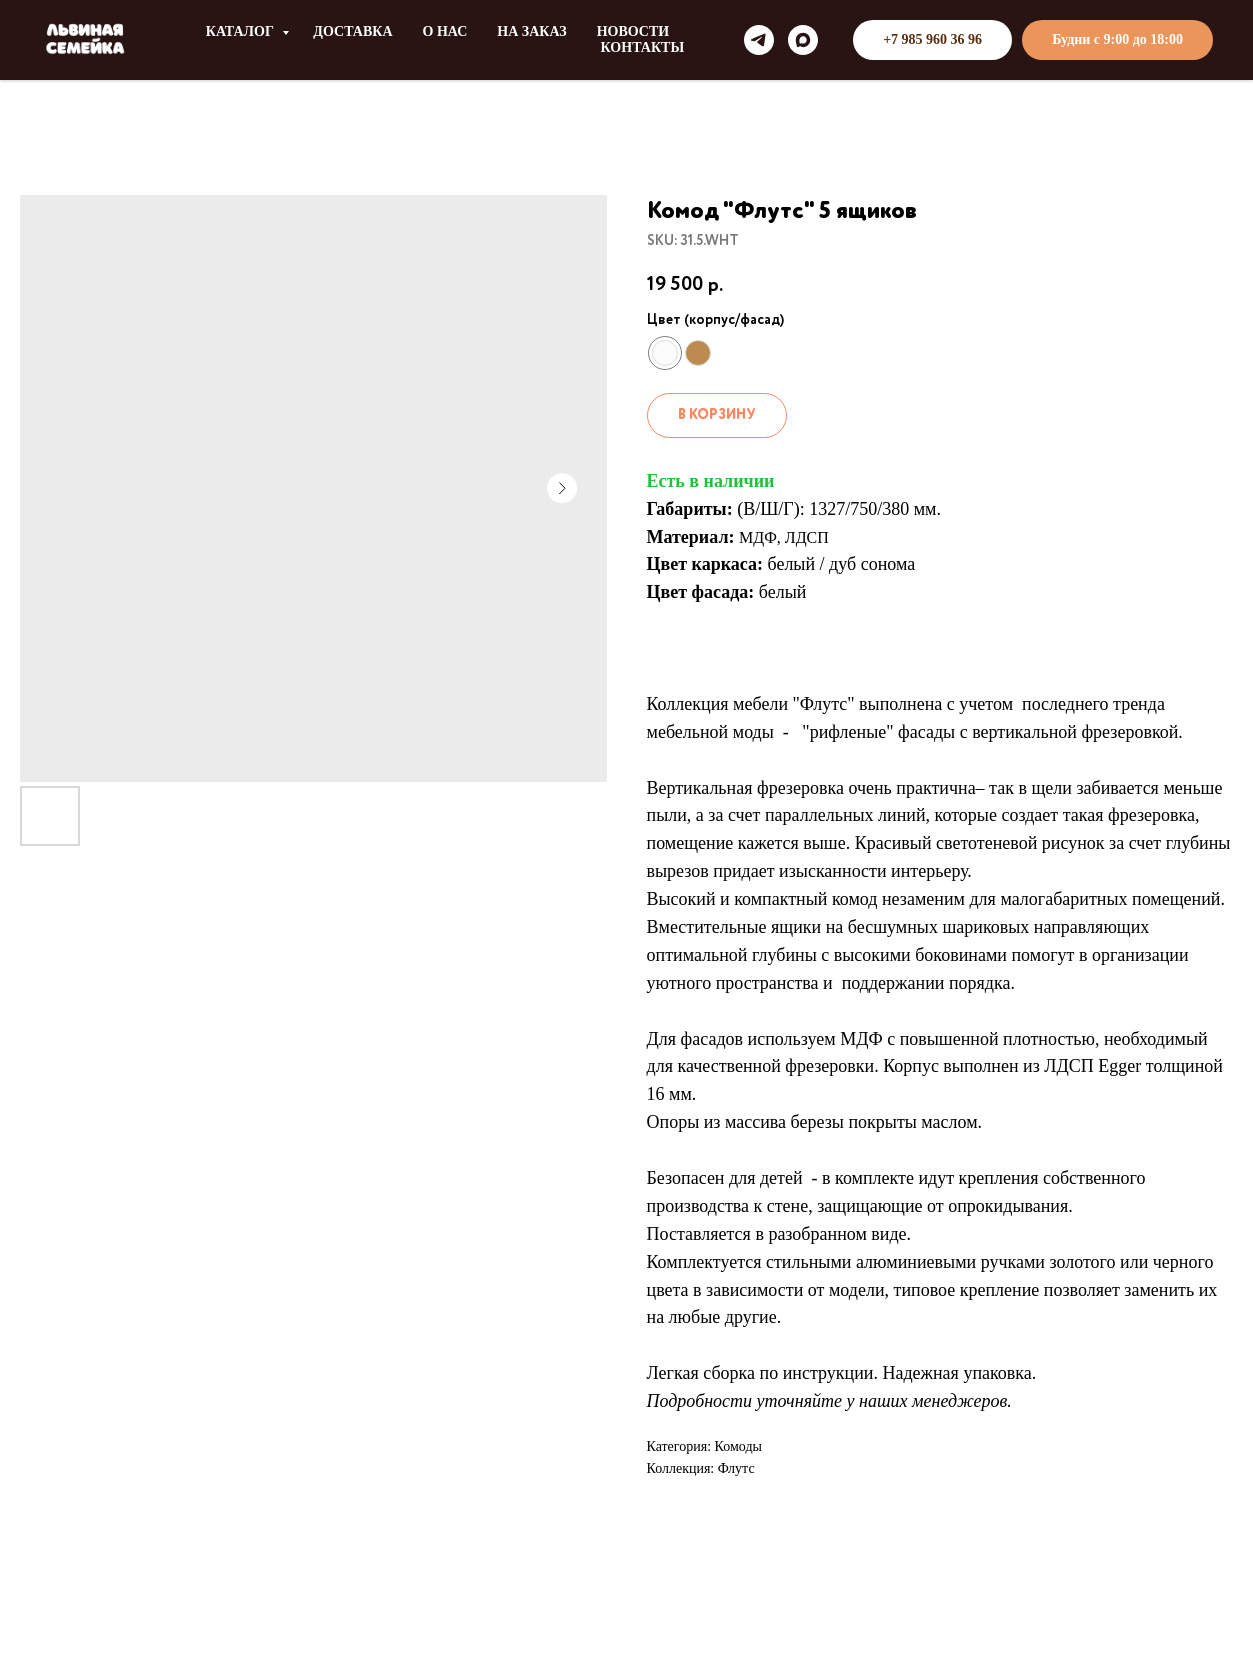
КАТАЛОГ (242, 31)
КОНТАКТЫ (643, 47)
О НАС (445, 31)
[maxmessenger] (803, 40)
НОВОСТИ (633, 31)
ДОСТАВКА (352, 31)
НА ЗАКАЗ (531, 31)
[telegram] (759, 40)
